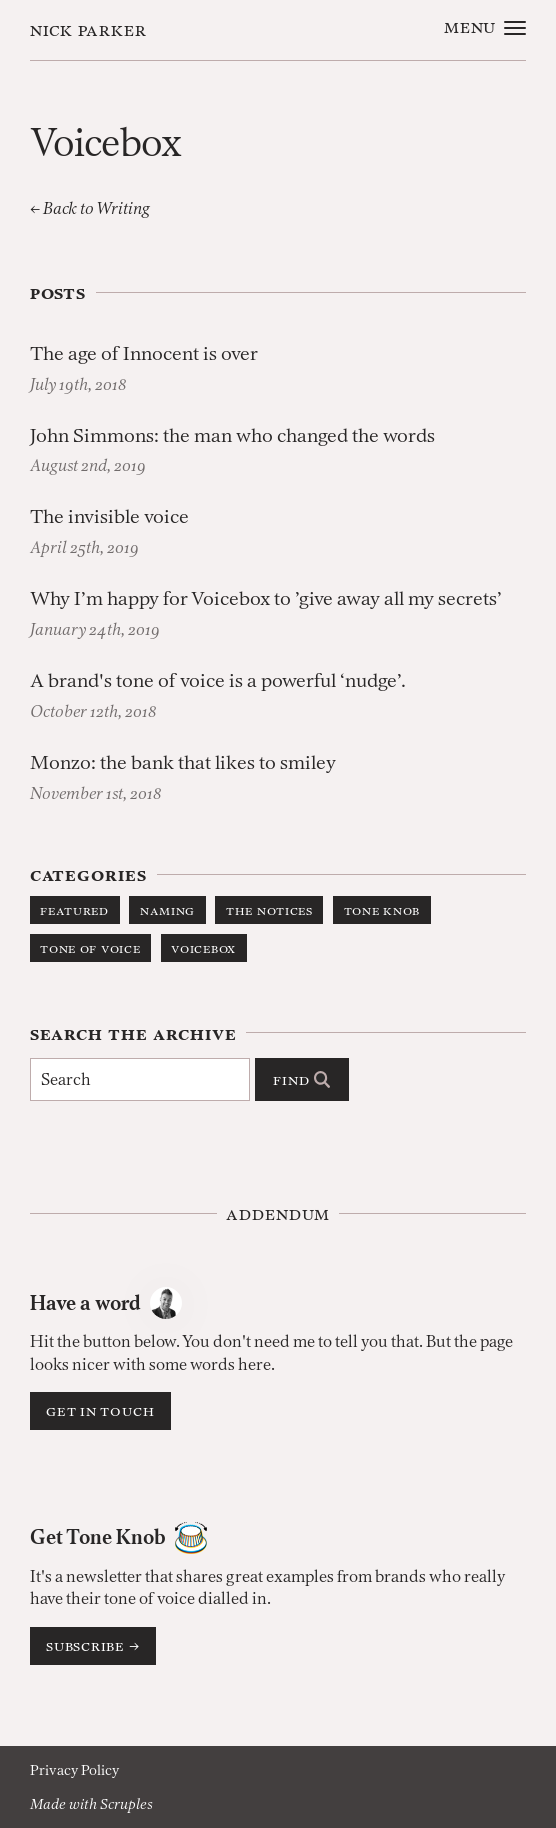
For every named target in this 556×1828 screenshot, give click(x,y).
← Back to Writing (90, 208)
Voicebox (203, 948)
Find (301, 1079)
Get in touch (100, 1410)
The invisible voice (109, 516)
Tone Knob (382, 910)
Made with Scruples (91, 1804)
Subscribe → (93, 1645)
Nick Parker (89, 29)
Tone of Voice (90, 948)
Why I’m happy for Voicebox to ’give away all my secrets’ (266, 598)
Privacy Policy (74, 1770)
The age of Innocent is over (144, 353)
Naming (167, 910)
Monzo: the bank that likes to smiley (183, 762)
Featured (74, 910)
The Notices (269, 910)
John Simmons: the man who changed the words (232, 435)
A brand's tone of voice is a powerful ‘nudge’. (218, 680)
